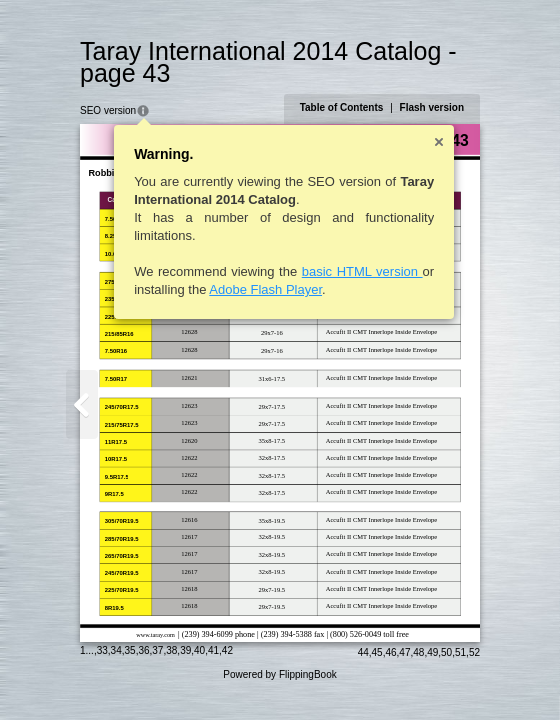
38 (171, 650)
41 (213, 650)
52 (474, 652)
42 (227, 650)
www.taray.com (155, 634)
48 (418, 652)
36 (143, 650)
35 (130, 650)
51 (460, 652)
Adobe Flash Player (265, 289)
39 (185, 650)
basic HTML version (362, 271)
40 (199, 650)
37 (157, 650)
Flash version (432, 107)
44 (363, 652)
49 (432, 652)
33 (102, 650)
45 (377, 652)
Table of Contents (342, 107)
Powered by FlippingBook (279, 674)
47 (404, 652)
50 (446, 652)
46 (390, 652)
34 (116, 650)
